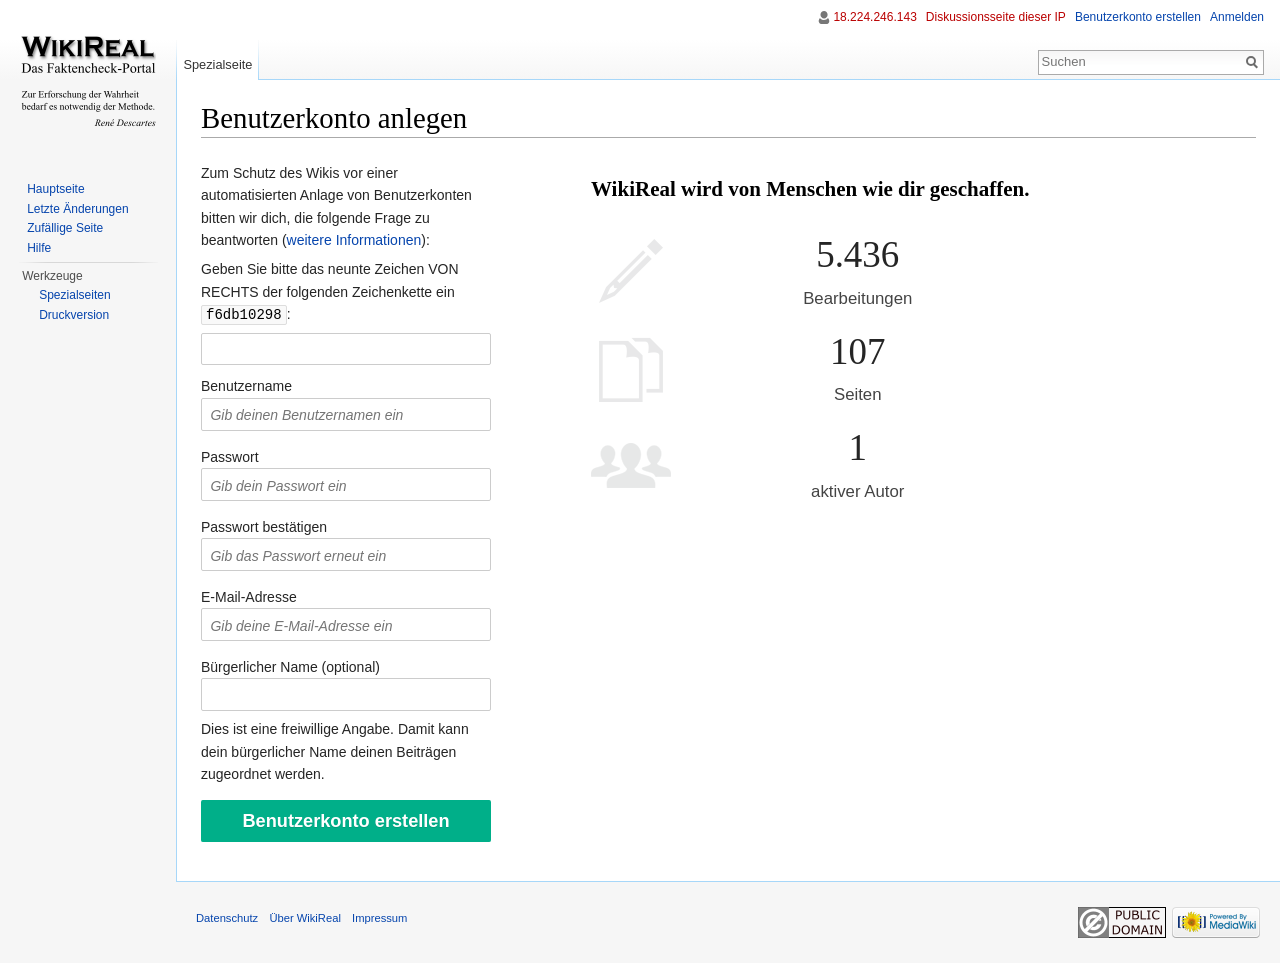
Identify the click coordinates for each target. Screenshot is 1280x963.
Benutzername (246, 385)
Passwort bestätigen (264, 526)
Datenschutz (227, 917)
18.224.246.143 (874, 17)
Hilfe (39, 248)
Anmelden (1237, 17)
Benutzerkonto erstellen (1138, 17)
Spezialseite (217, 64)
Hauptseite (55, 189)
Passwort (230, 456)
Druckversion (74, 315)
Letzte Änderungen (77, 209)
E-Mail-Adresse (249, 596)
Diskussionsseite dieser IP (996, 17)
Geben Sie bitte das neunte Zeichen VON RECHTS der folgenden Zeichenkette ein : (330, 291)
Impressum (379, 917)
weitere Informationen (354, 240)
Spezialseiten (74, 295)
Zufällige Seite (65, 228)
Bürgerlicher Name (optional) (290, 666)
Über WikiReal (305, 917)
